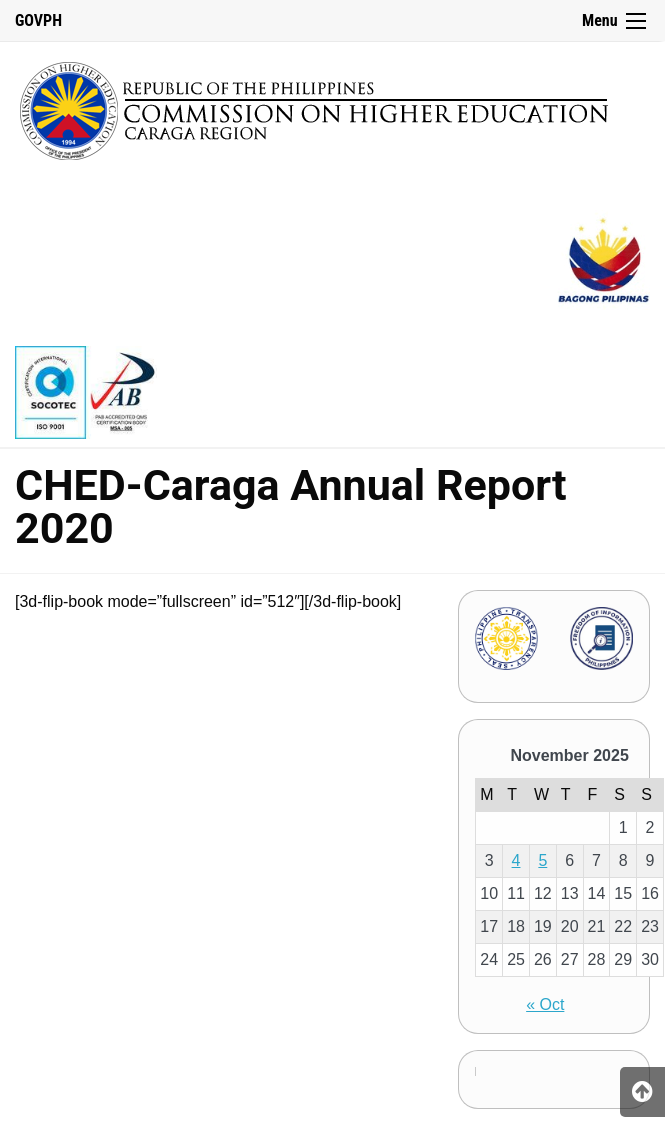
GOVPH (38, 20)
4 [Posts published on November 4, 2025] (516, 860)
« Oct (545, 1004)
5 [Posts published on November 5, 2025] (542, 860)
